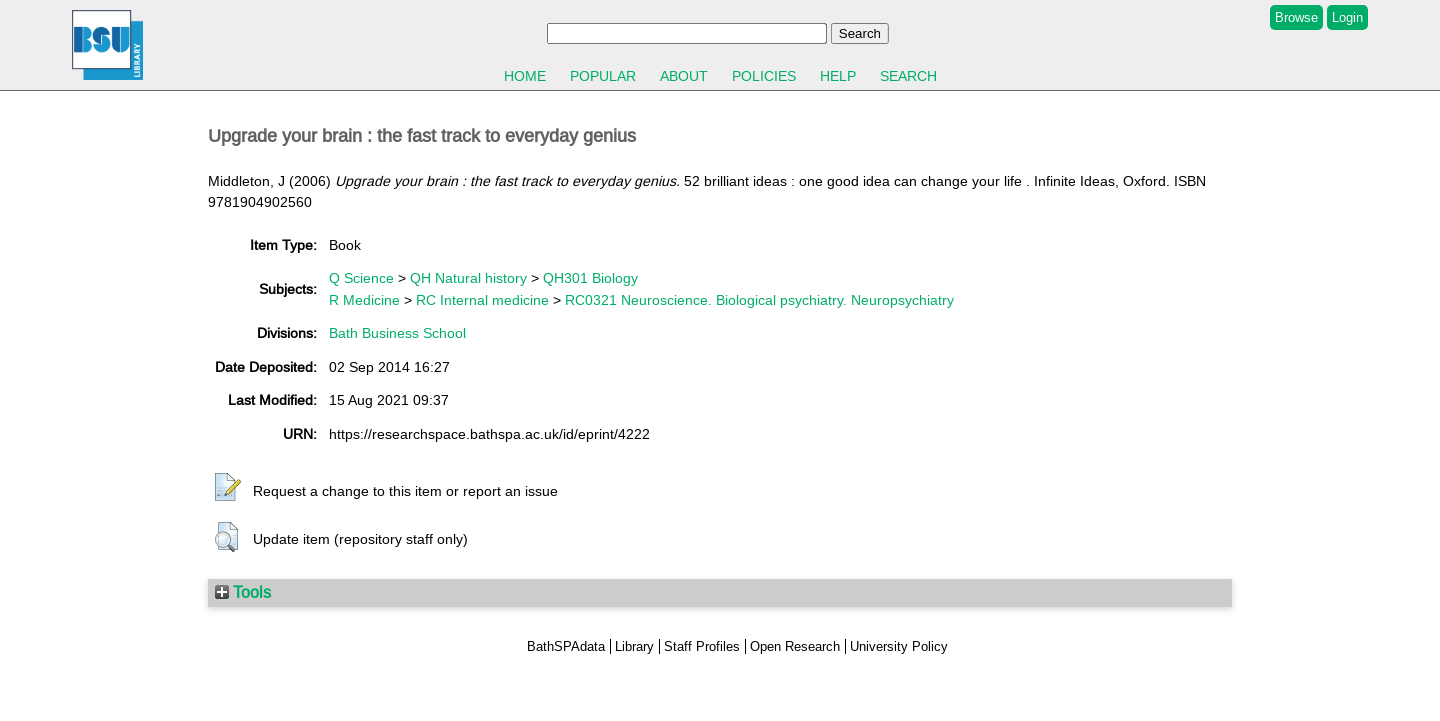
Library (634, 646)
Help (838, 76)
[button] (228, 488)
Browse (1296, 17)
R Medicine (364, 300)
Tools (243, 592)
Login (1347, 17)
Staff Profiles (702, 646)
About (684, 76)
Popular (603, 76)
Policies (764, 76)
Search (908, 76)
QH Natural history (468, 278)
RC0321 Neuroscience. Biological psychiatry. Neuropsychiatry (759, 300)
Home (525, 76)
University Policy (899, 646)
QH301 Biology (590, 278)
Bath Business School (397, 333)
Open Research (795, 646)
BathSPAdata (566, 646)
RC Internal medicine (482, 300)
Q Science (361, 278)
